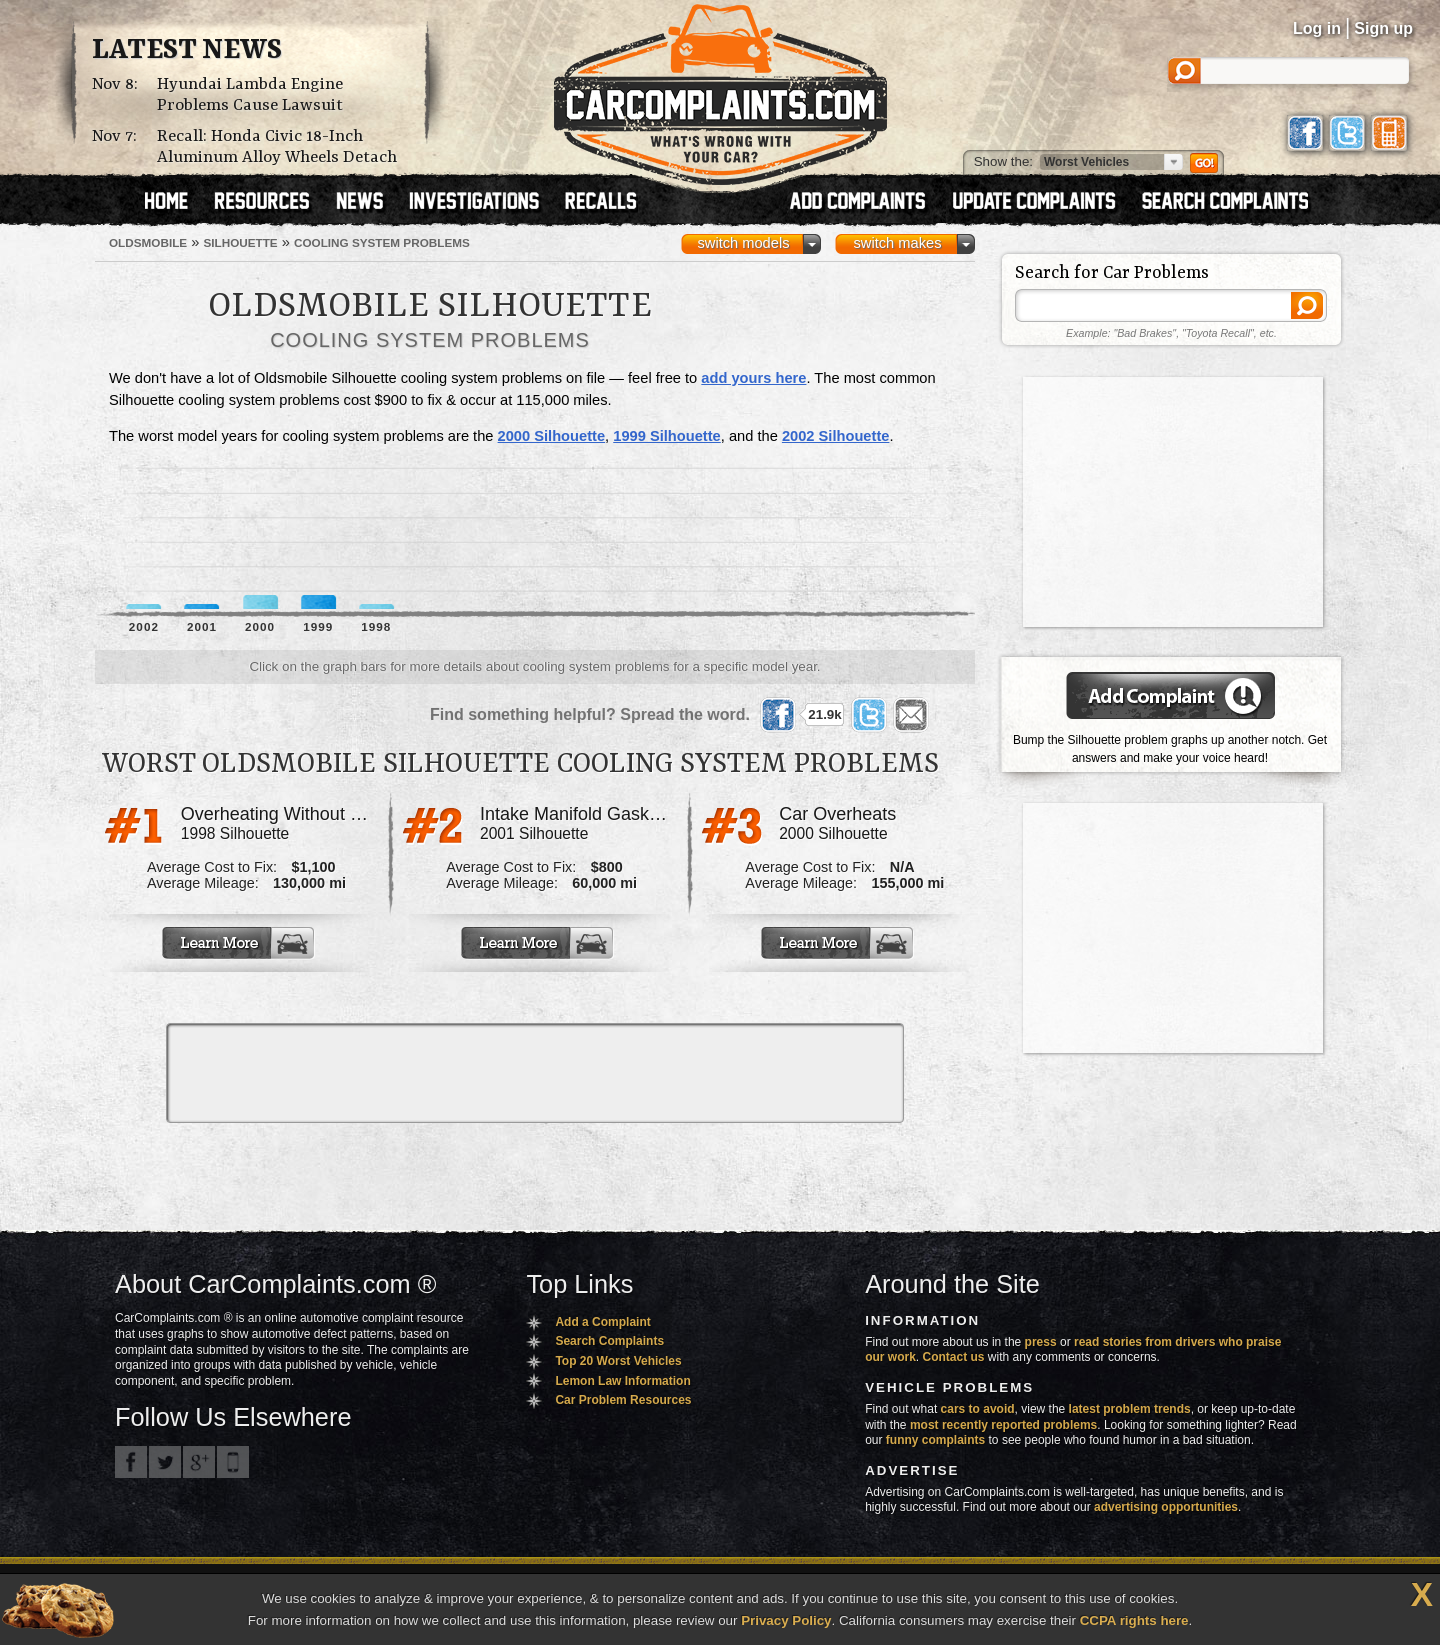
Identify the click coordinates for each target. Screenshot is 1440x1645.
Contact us (954, 1357)
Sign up (1383, 28)
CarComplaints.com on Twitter (165, 1462)
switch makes (898, 243)
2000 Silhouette (552, 436)
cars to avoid (978, 1409)
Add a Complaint (602, 1322)
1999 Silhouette (667, 436)
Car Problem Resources (623, 1400)
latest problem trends (1130, 1409)
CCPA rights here (1134, 1620)
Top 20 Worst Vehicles (618, 1361)
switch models (743, 243)
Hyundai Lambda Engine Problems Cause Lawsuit (250, 95)
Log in (1317, 28)
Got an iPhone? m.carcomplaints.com (233, 1462)
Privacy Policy (786, 1620)
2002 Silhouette (836, 436)
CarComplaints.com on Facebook (131, 1462)
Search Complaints (609, 1341)
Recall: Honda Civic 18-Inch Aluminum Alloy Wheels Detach (277, 147)
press (1041, 1342)
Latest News (187, 51)
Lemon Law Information (622, 1381)
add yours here (753, 378)
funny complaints (935, 1440)
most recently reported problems (1003, 1425)
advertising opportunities (1166, 1507)
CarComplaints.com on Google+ (199, 1462)
